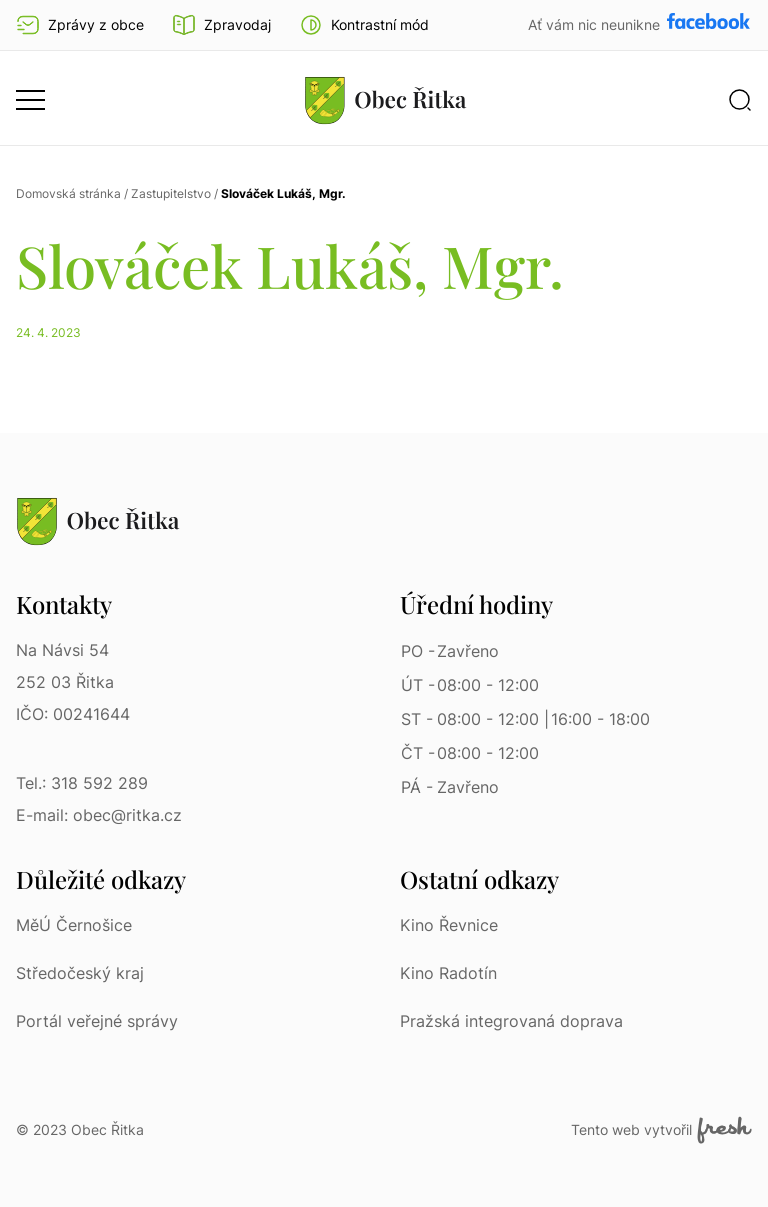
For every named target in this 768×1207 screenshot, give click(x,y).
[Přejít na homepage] (386, 100)
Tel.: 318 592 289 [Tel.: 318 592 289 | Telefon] (82, 783)
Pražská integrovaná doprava (511, 1021)
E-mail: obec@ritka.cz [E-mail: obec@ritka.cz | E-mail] (99, 815)
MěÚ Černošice (74, 925)
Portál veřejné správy (97, 1021)
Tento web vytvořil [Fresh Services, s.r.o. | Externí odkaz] (661, 1130)
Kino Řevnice (449, 925)
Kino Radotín (448, 973)
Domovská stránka (68, 193)
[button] (364, 25)
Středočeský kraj (80, 973)
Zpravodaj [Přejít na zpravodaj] (221, 25)
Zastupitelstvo (171, 193)
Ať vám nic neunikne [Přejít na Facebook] (596, 24)
